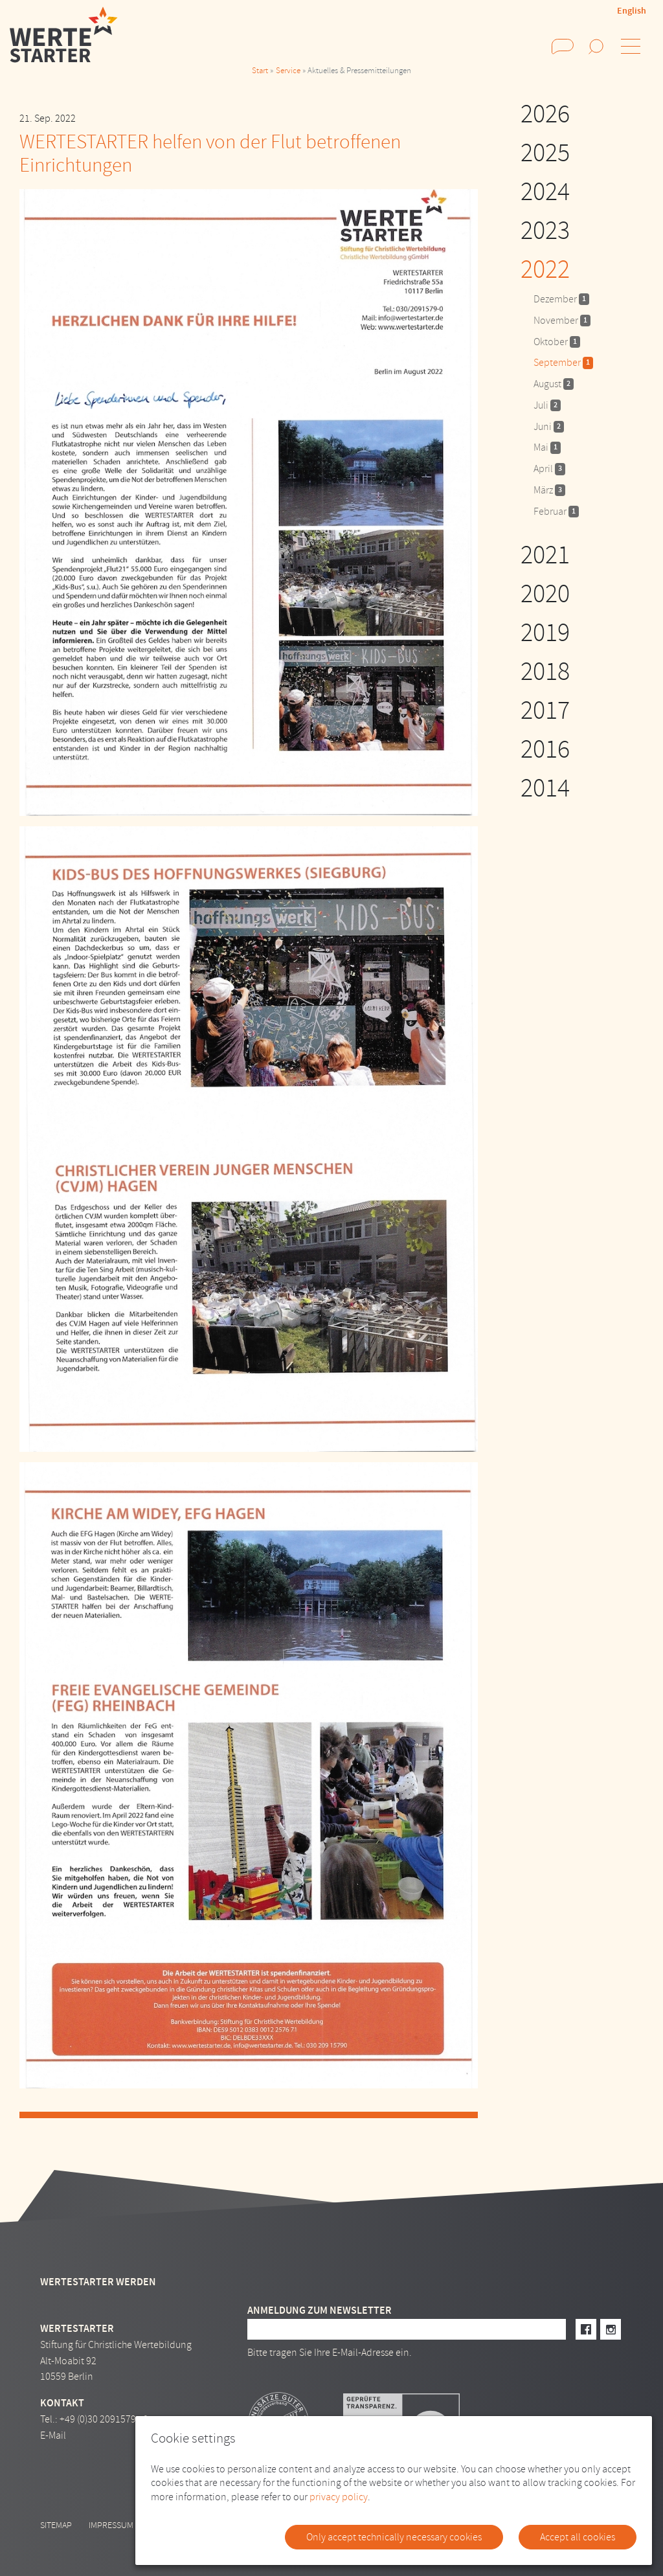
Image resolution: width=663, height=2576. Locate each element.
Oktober (557, 341)
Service (288, 70)
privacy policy (338, 2497)
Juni (549, 426)
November (562, 320)
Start (260, 70)
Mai (547, 447)
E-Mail (53, 2435)
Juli (547, 405)
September (563, 362)
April (549, 468)
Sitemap (56, 2525)
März (549, 490)
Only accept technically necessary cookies (394, 2537)
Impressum (111, 2525)
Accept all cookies (577, 2537)
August (554, 384)
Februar (556, 511)
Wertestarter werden (98, 2282)
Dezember (561, 299)
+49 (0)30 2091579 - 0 (104, 2419)
